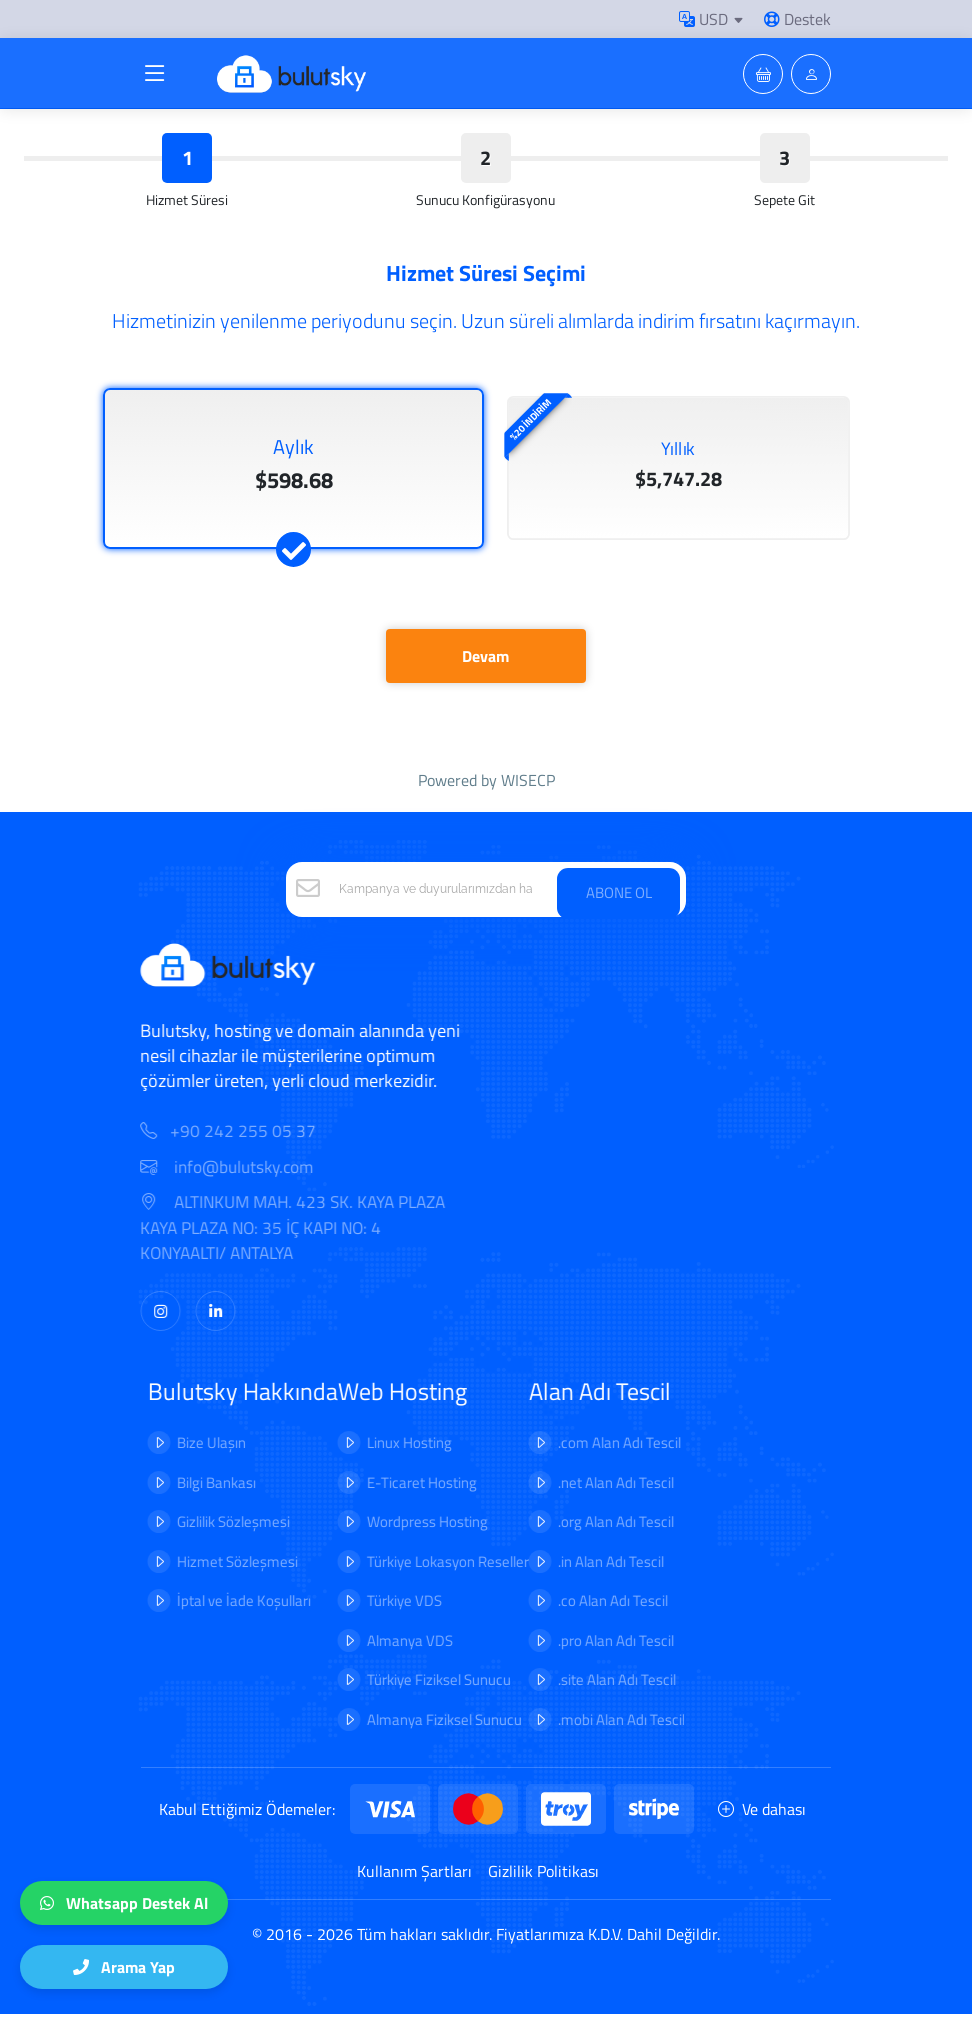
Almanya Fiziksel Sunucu (430, 1724)
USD (703, 19)
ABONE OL (619, 895)
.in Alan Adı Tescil (597, 1566)
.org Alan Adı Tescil (602, 1526)
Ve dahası (762, 1814)
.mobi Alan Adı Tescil (607, 1724)
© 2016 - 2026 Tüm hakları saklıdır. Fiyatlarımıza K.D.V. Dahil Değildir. (486, 1939)
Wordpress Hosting (413, 1526)
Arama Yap (124, 1967)
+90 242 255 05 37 (257, 1137)
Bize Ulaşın (197, 1447)
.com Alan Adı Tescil (605, 1447)
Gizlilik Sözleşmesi (219, 1526)
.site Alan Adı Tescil (603, 1684)
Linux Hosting (395, 1447)
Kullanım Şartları (414, 1876)
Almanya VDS (396, 1645)
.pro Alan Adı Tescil (602, 1645)
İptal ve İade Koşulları (230, 1605)
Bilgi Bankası (202, 1487)
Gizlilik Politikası (543, 1876)
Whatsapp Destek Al (124, 1903)
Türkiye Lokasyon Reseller (434, 1566)
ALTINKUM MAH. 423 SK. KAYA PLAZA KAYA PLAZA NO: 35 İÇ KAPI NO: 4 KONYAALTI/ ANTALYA (306, 1234)
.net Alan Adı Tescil (602, 1487)
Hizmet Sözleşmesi (223, 1566)
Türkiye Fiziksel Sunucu (425, 1684)
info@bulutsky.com (240, 1172)
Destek (797, 19)
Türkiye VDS (390, 1605)
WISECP (528, 785)
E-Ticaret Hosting (408, 1487)
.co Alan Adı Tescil (599, 1605)
